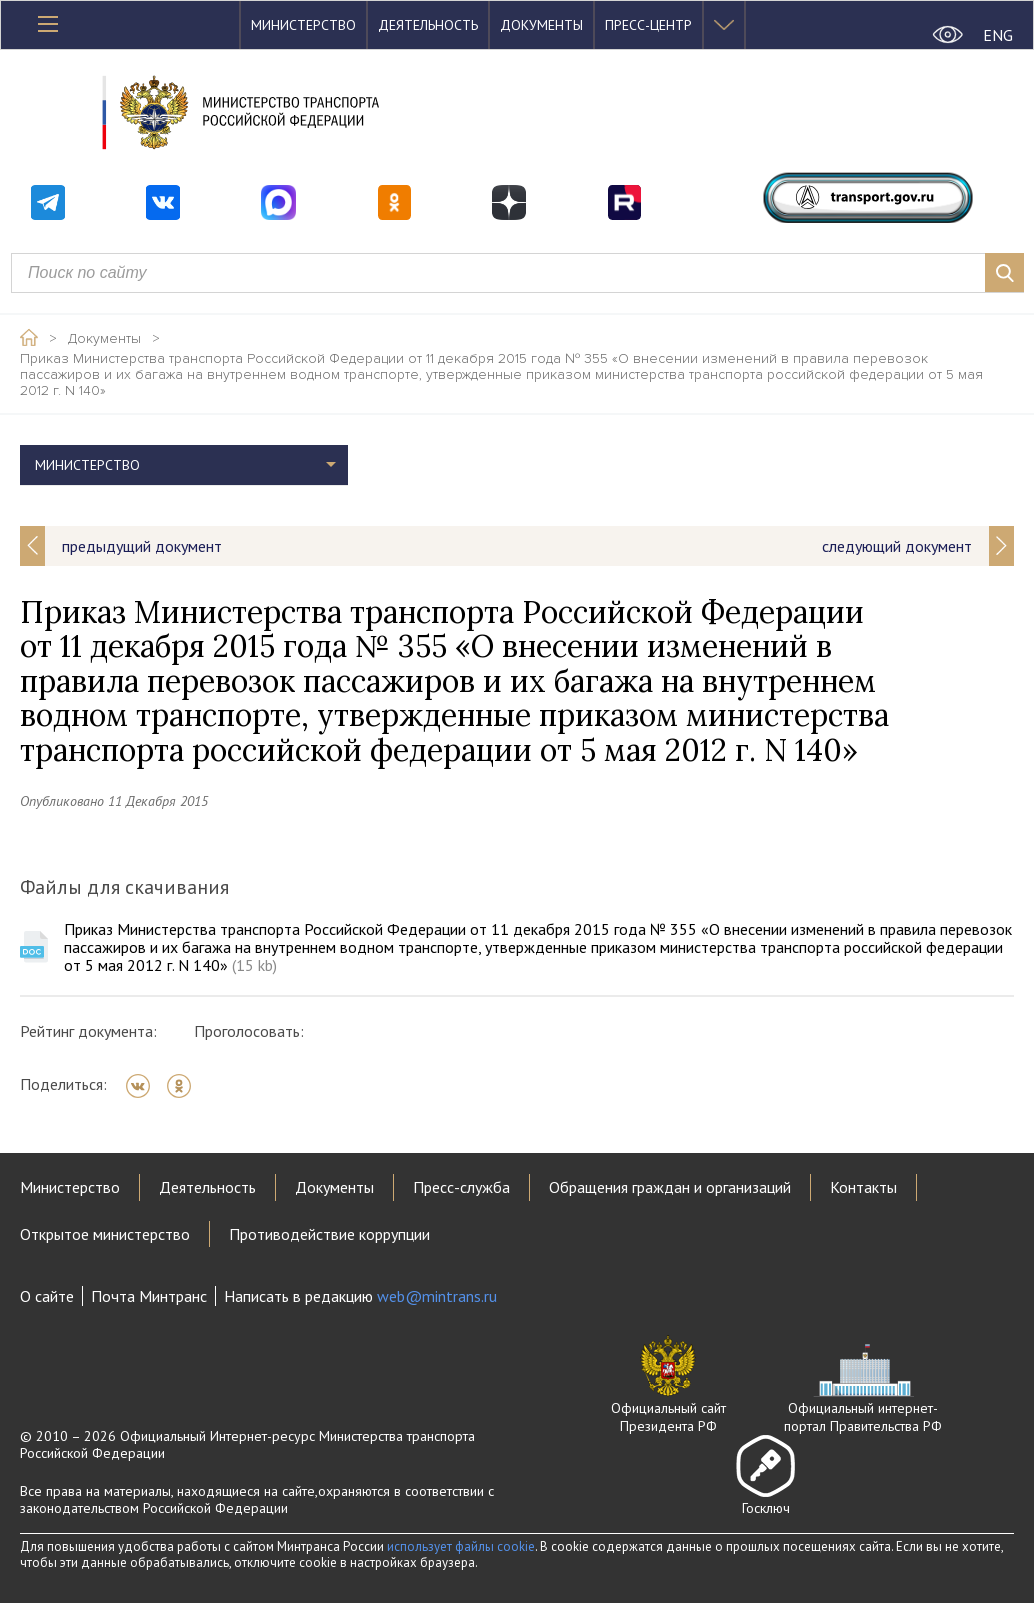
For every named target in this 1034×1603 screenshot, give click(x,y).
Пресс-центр (648, 25)
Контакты (863, 1187)
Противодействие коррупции (329, 1234)
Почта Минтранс (149, 1296)
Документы (541, 25)
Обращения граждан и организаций (670, 1187)
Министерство (303, 25)
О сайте (47, 1296)
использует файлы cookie (461, 1546)
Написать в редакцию (360, 1296)
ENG (998, 35)
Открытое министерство (105, 1234)
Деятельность (428, 25)
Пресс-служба (461, 1187)
